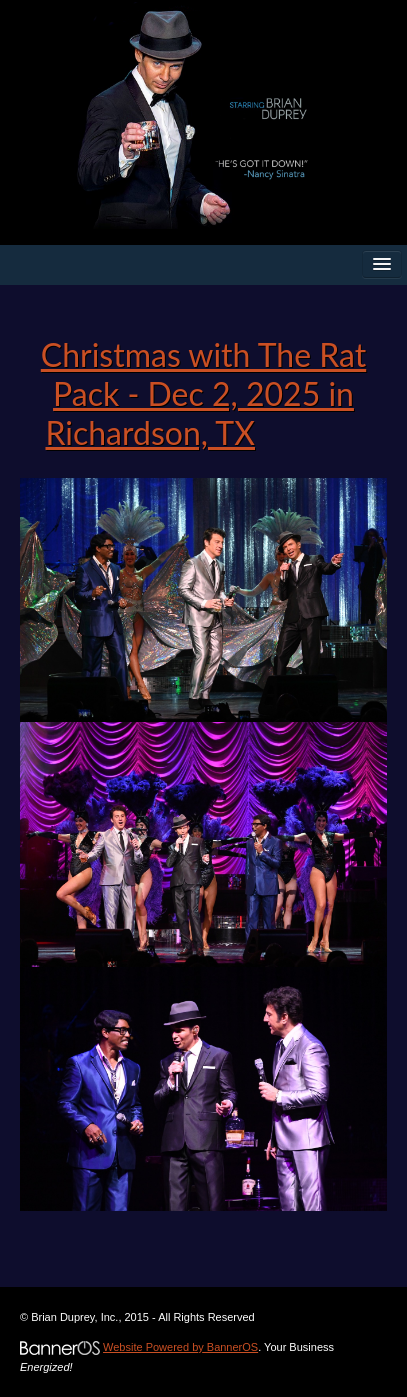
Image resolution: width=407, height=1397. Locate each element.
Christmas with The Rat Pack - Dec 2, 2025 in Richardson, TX (203, 393)
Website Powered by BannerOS (180, 1347)
